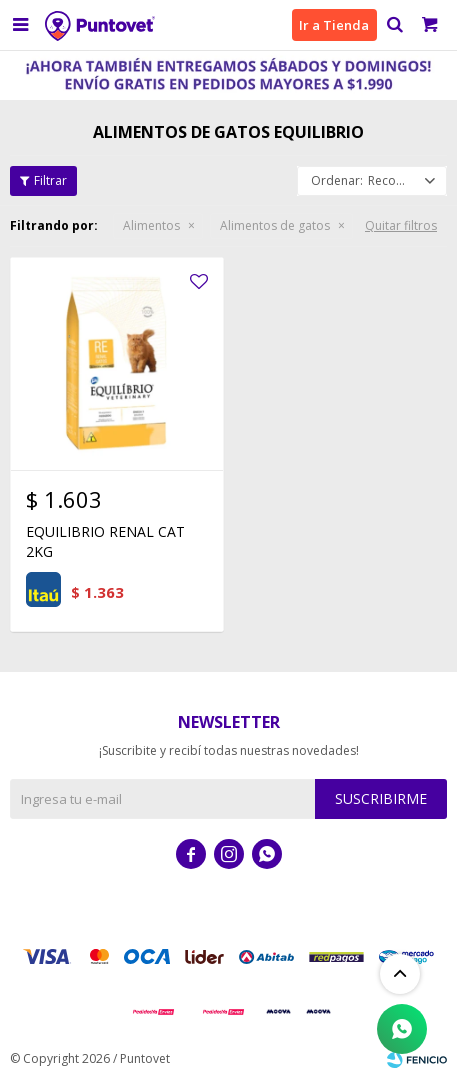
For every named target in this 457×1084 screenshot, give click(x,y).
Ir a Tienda (334, 25)
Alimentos (151, 225)
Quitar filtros (401, 225)
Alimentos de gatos (275, 225)
